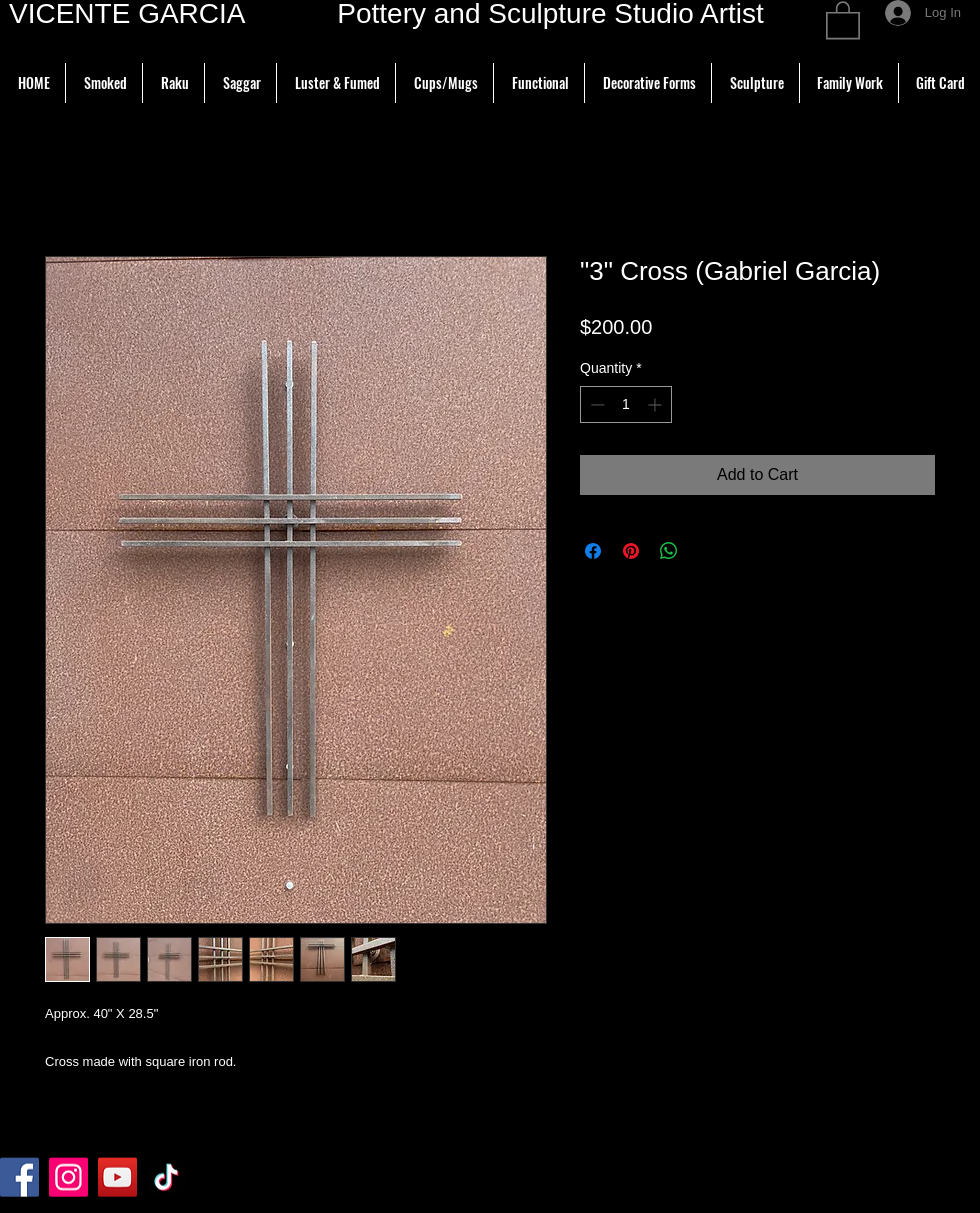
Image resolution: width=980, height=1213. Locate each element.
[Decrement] (595, 404)
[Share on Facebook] (593, 551)
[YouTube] (117, 1177)
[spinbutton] (626, 404)
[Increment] (656, 404)
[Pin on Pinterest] (631, 551)
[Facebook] (19, 1177)
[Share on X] (707, 551)
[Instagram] (68, 1177)
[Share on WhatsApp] (669, 551)
